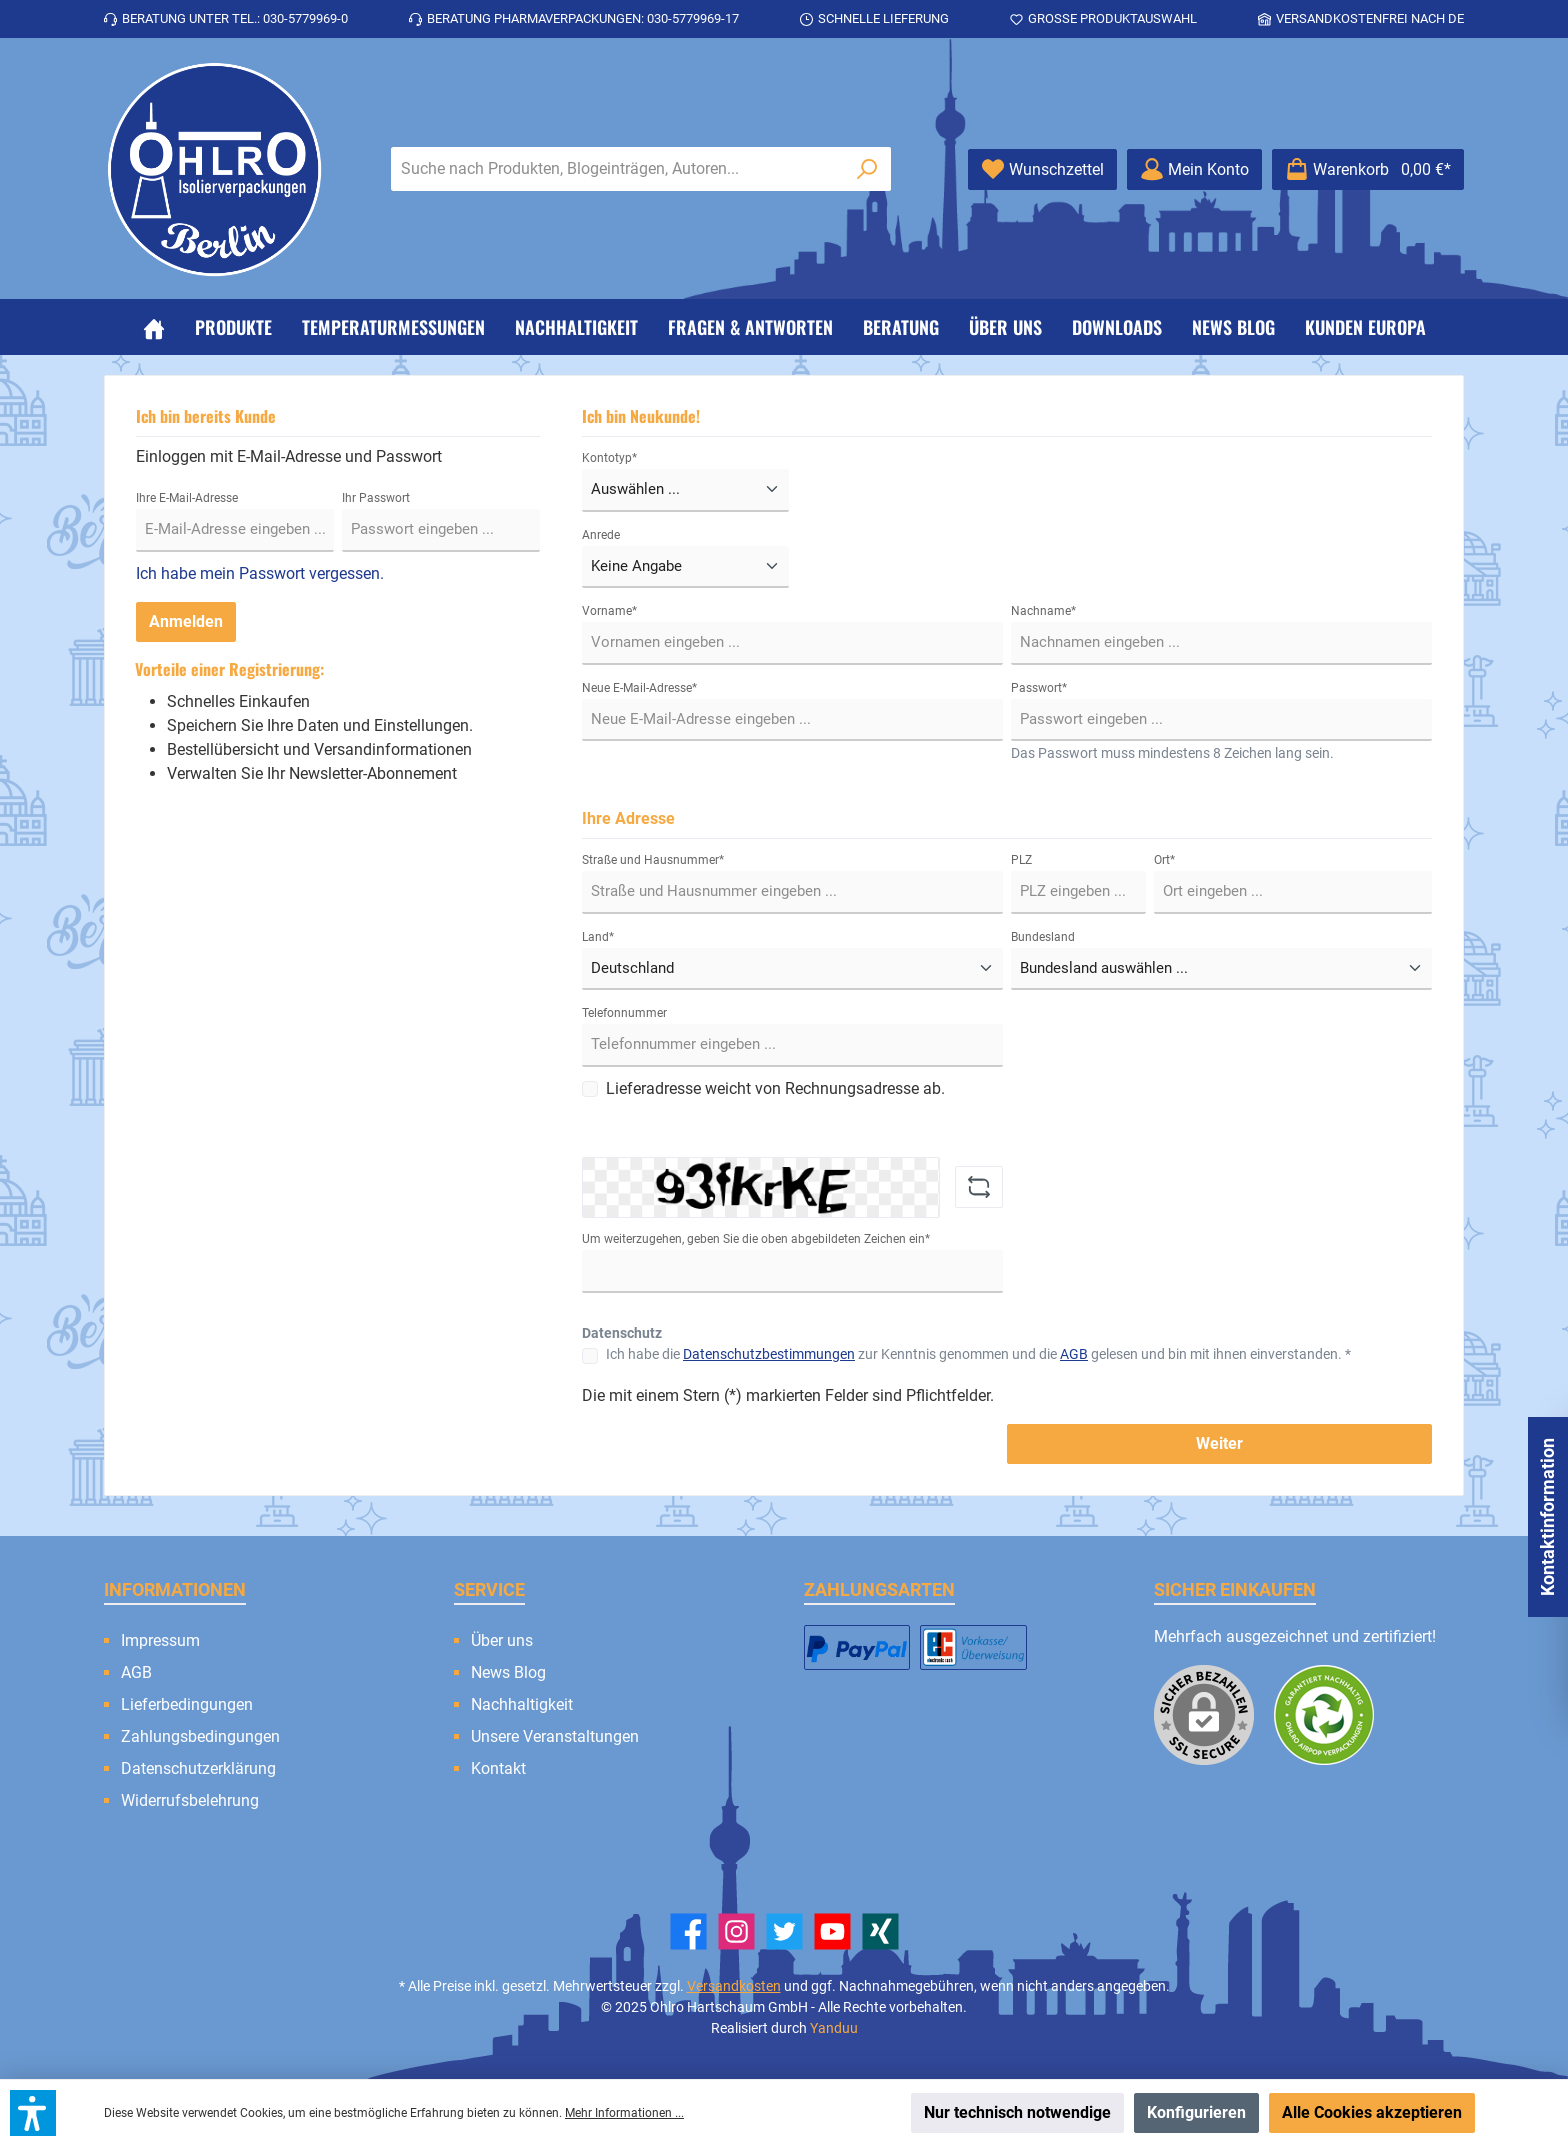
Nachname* (1043, 611)
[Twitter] (784, 1931)
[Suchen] (867, 169)
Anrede (601, 535)
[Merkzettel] (1042, 169)
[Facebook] (688, 1931)
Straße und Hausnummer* (653, 860)
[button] (33, 2113)
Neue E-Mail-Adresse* (639, 688)
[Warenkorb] (1368, 169)
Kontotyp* (609, 458)
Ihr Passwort (376, 498)
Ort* (1164, 860)
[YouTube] (832, 1931)
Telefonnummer (624, 1013)
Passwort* (1039, 688)
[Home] (154, 327)
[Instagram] (736, 1931)
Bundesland (1043, 937)
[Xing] (880, 1931)
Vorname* (609, 611)
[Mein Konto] (1194, 169)
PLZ (1021, 860)
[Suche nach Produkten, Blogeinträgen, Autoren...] (618, 169)
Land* (598, 937)
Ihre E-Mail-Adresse (187, 498)
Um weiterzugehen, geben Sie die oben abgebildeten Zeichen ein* (756, 1239)
